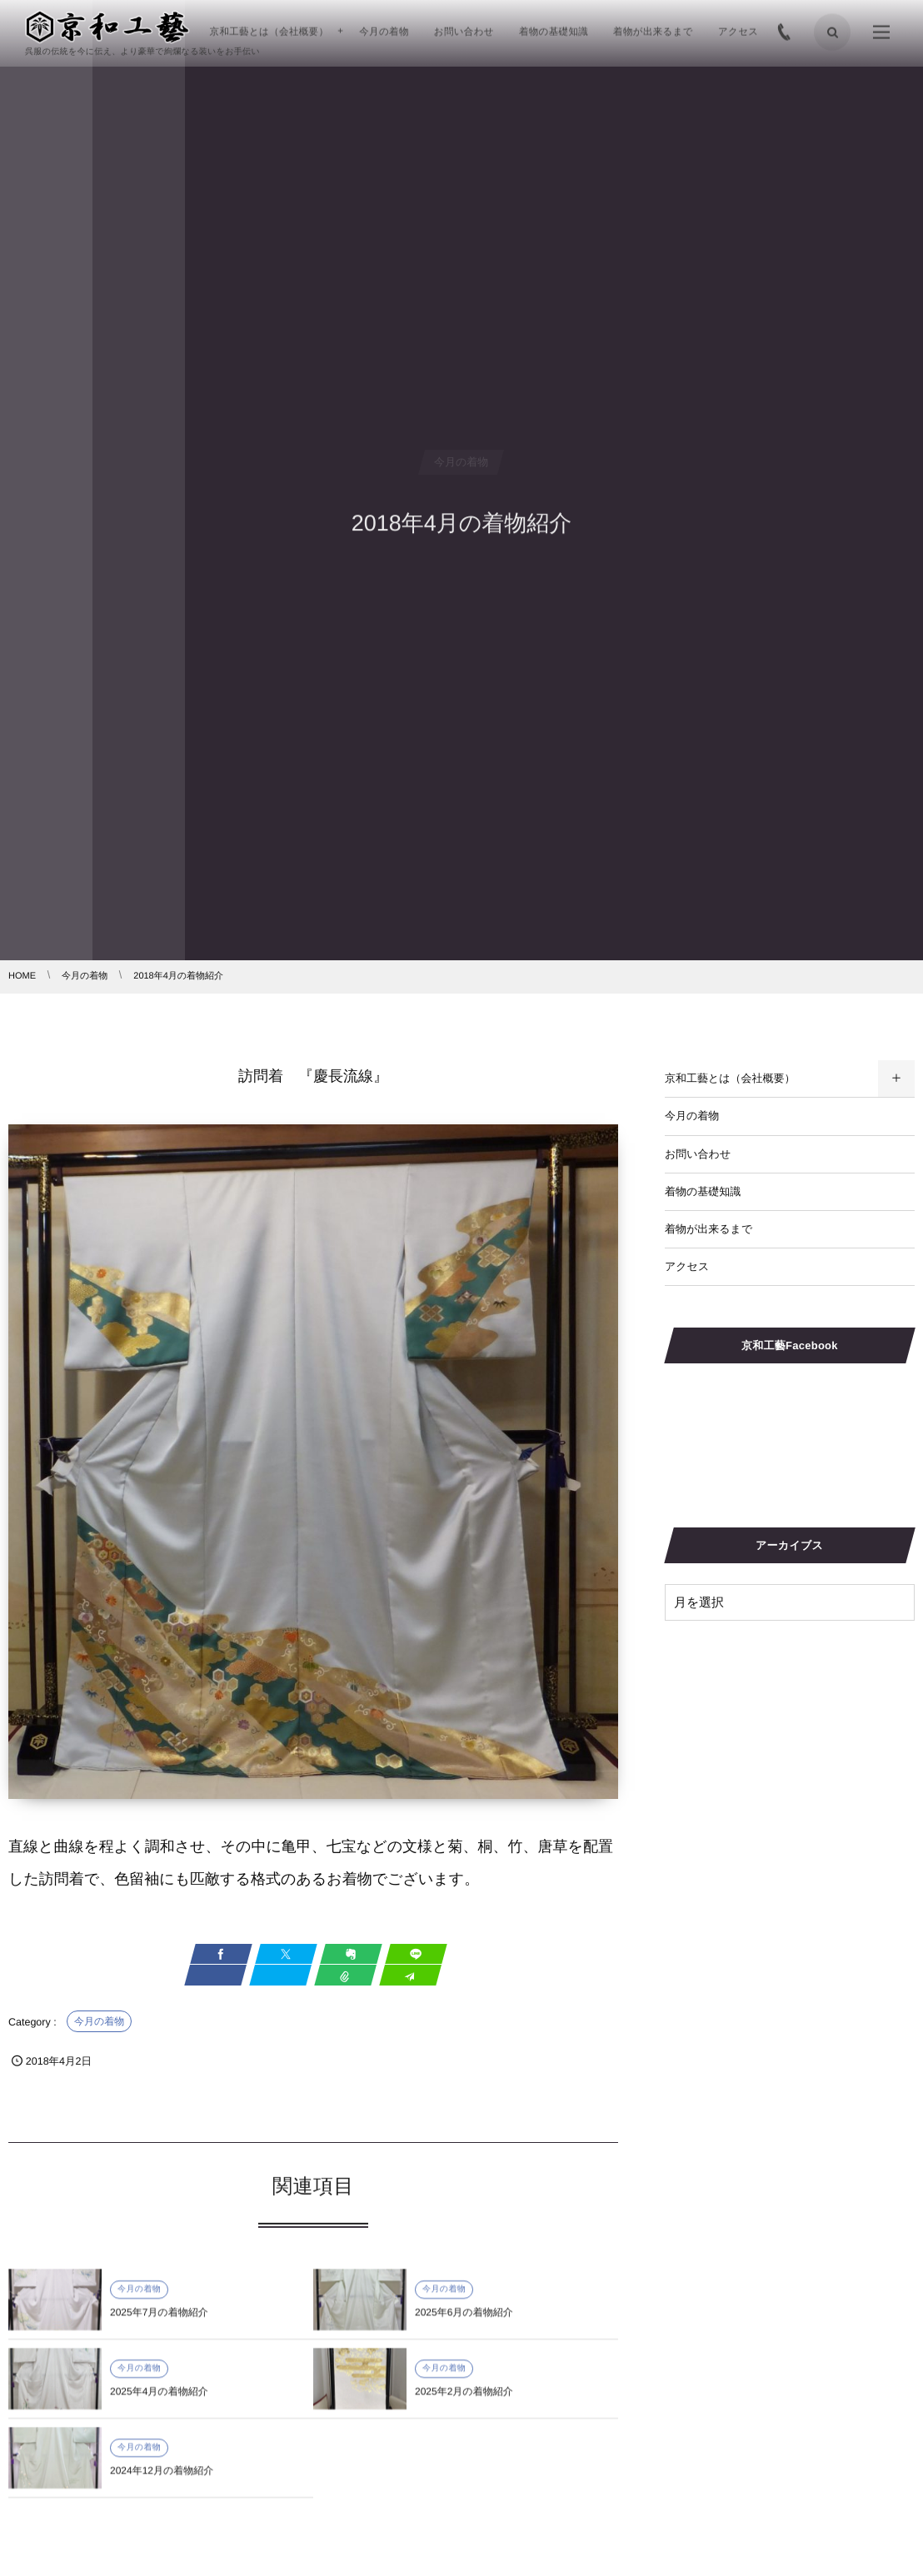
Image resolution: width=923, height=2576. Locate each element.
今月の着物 (99, 2021)
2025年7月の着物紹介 (159, 2319)
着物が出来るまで (708, 1229)
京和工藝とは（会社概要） (730, 1078)
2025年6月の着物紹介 (464, 2319)
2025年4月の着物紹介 (159, 2398)
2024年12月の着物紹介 (161, 2478)
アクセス (687, 1266)
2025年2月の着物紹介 (464, 2398)
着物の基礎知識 (703, 1191)
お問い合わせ (698, 1154)
